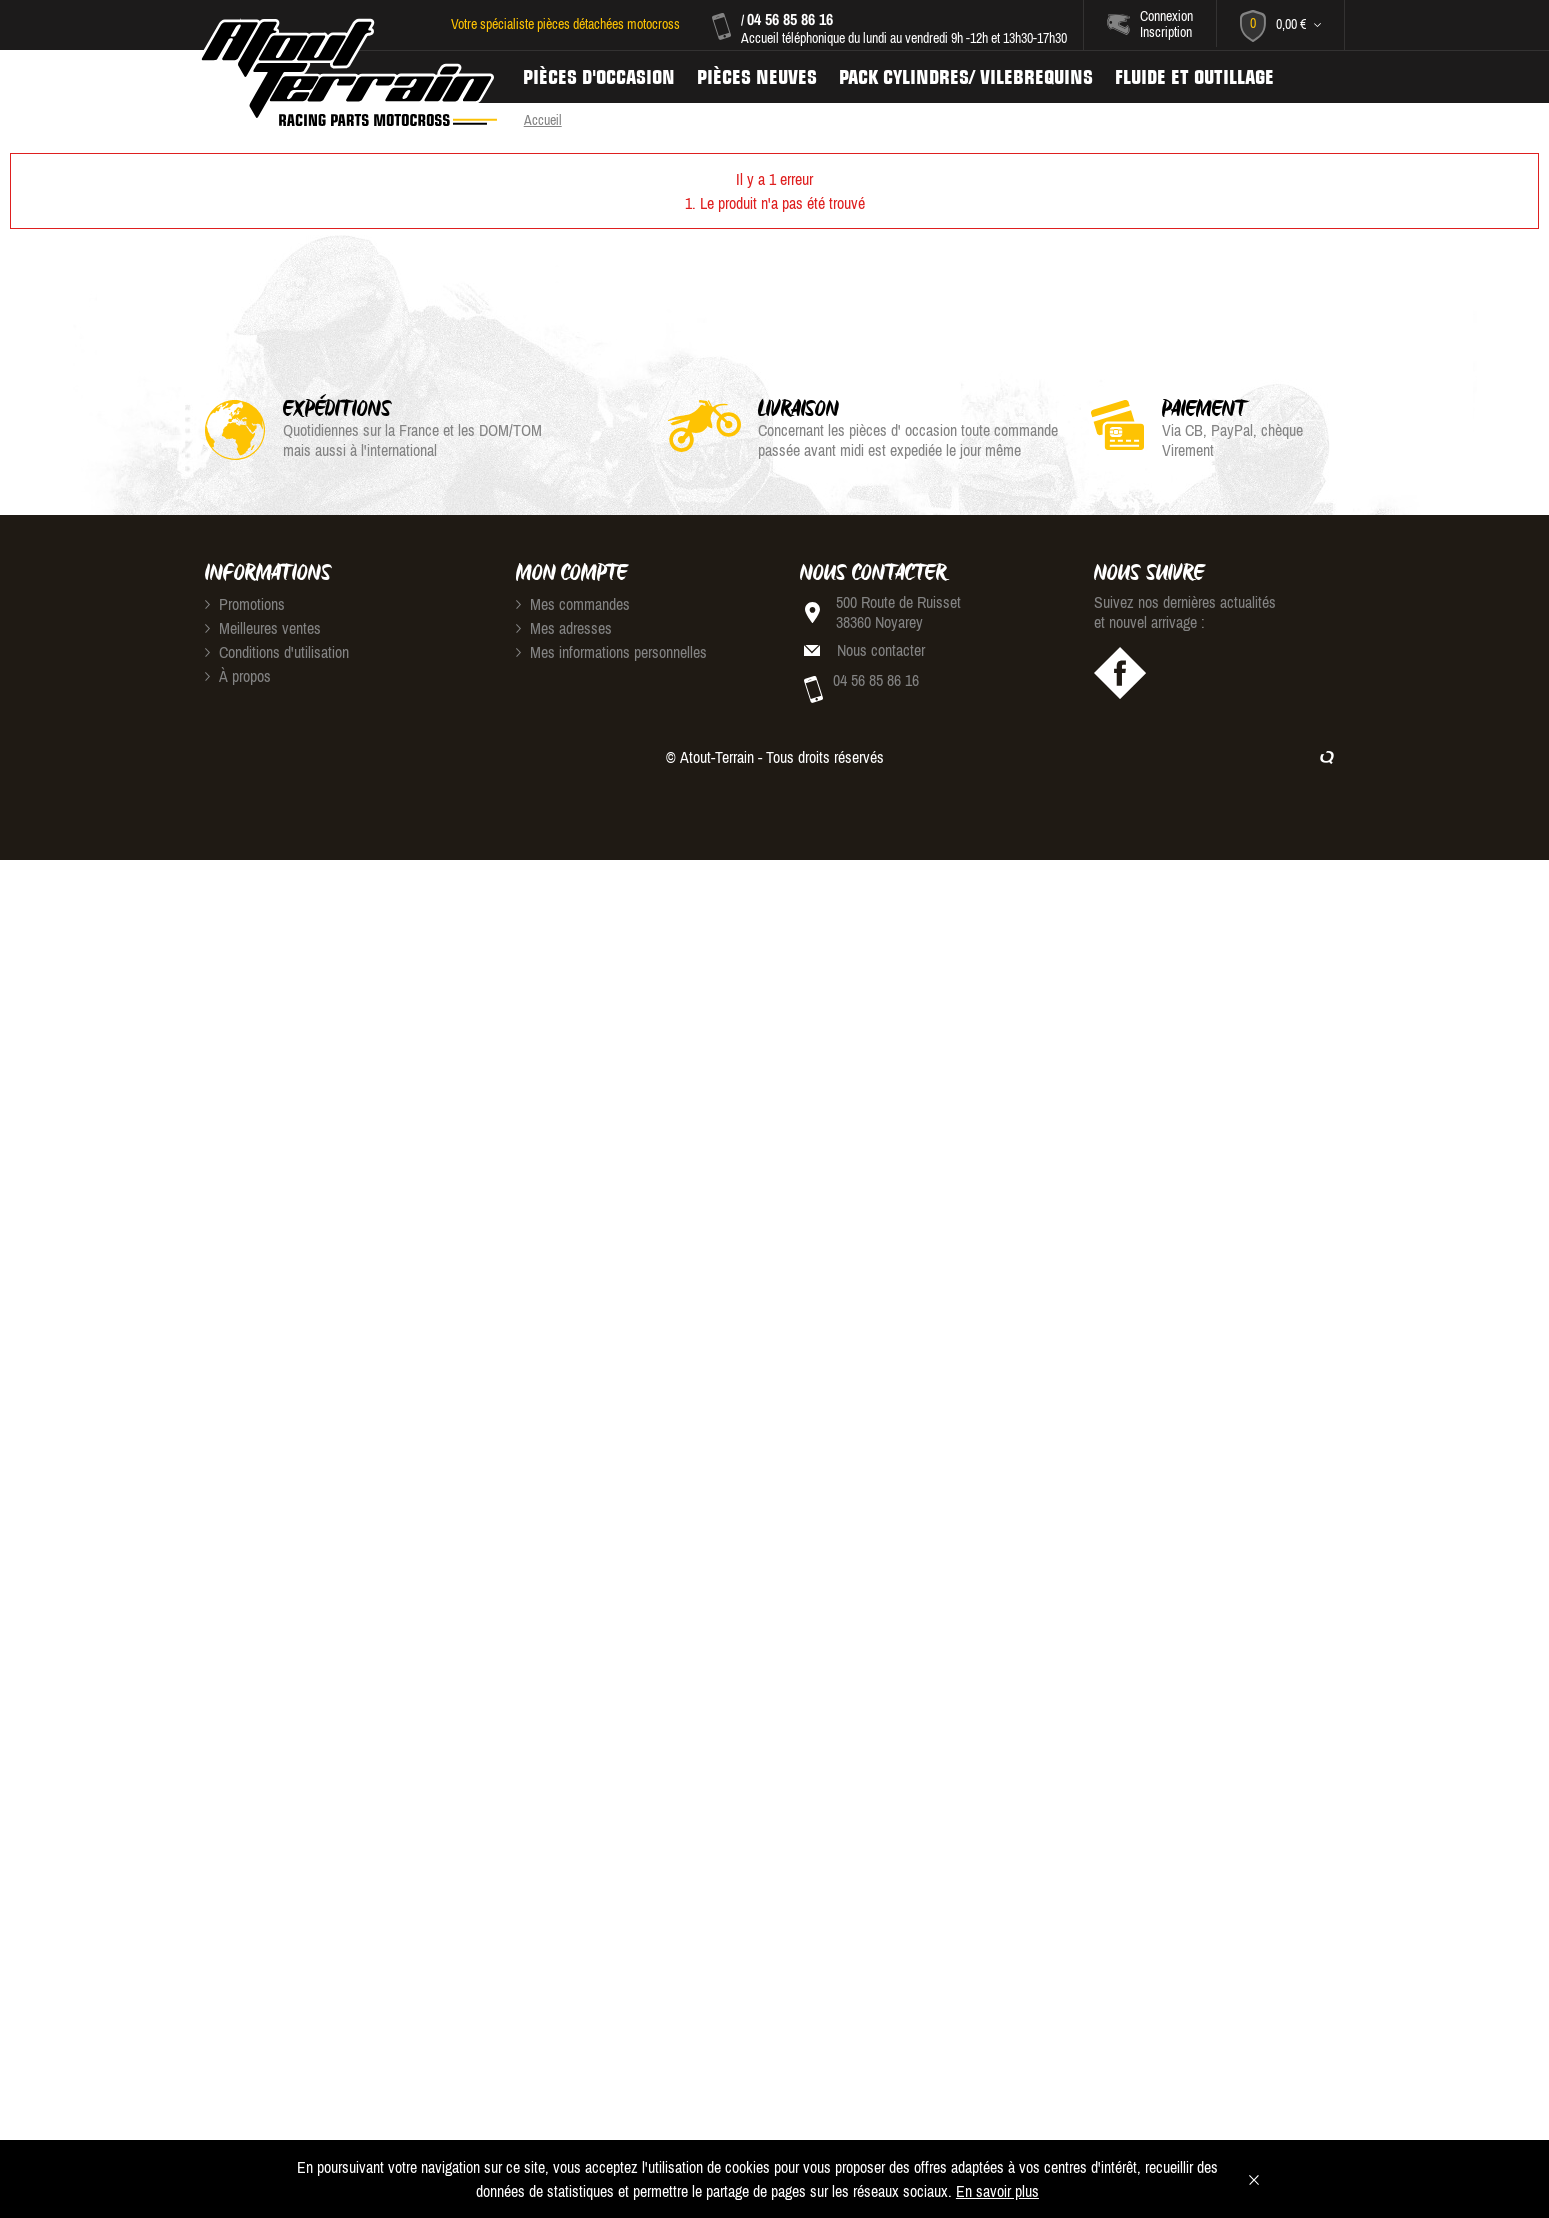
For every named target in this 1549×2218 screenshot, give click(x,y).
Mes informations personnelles (611, 652)
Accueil (543, 120)
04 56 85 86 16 (790, 19)
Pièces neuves (757, 77)
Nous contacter (881, 650)
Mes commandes (573, 604)
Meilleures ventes (263, 628)
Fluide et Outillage (1194, 77)
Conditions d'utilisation (277, 652)
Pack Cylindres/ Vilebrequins (966, 77)
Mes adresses (564, 628)
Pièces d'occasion (599, 77)
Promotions (245, 604)
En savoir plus (997, 2191)
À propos (238, 676)
